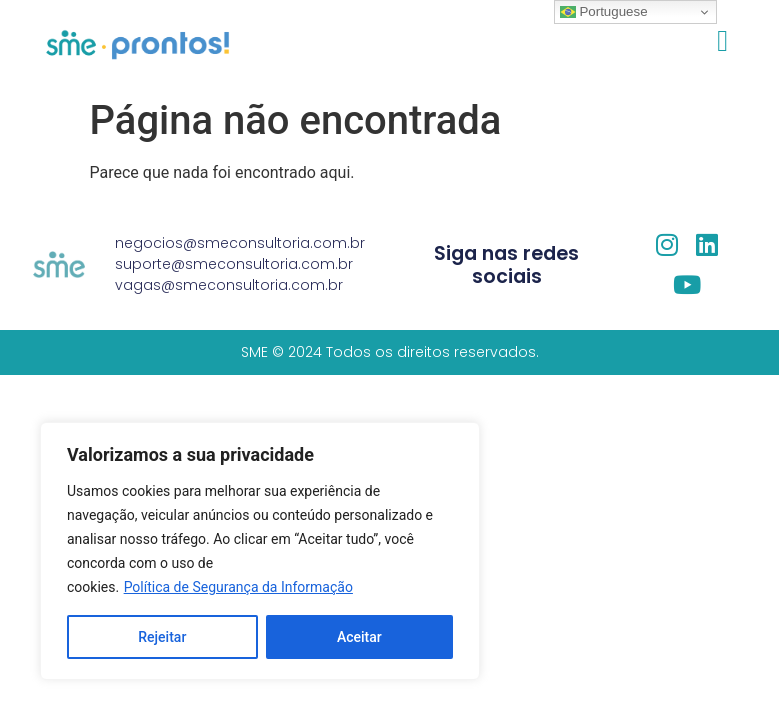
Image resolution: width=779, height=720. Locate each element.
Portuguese (604, 12)
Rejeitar (162, 637)
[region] (260, 551)
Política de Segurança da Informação (238, 587)
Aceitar (359, 637)
